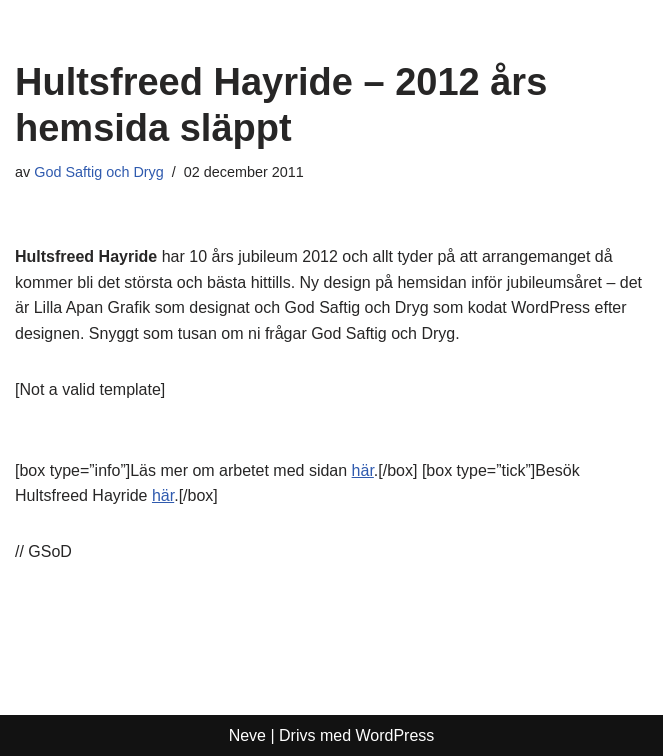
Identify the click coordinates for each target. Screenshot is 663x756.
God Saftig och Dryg (99, 172)
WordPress (395, 735)
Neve (247, 735)
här (363, 470)
